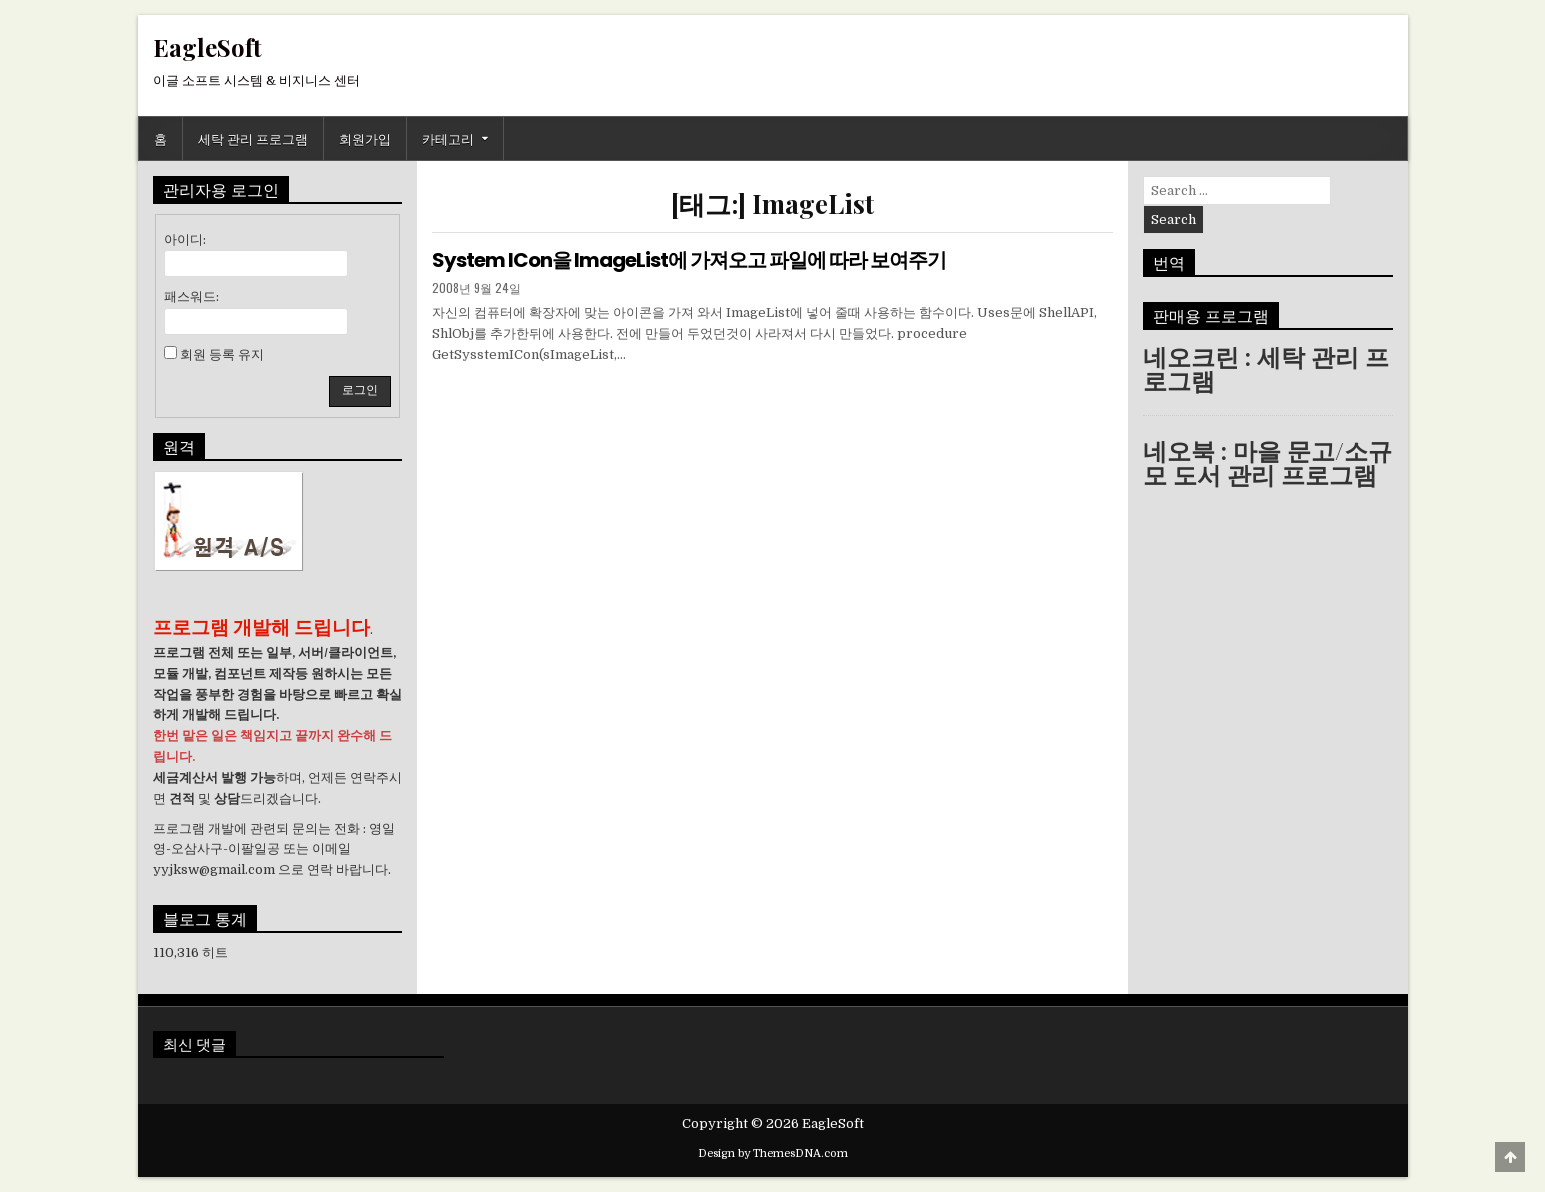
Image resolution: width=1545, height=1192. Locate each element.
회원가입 (365, 138)
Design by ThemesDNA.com (773, 1153)
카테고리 (448, 138)
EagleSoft (207, 47)
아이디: (185, 239)
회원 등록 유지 (222, 354)
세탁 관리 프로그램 (253, 138)
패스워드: (191, 296)
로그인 (360, 390)
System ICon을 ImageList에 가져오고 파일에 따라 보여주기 (689, 260)
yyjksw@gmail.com (214, 869)
